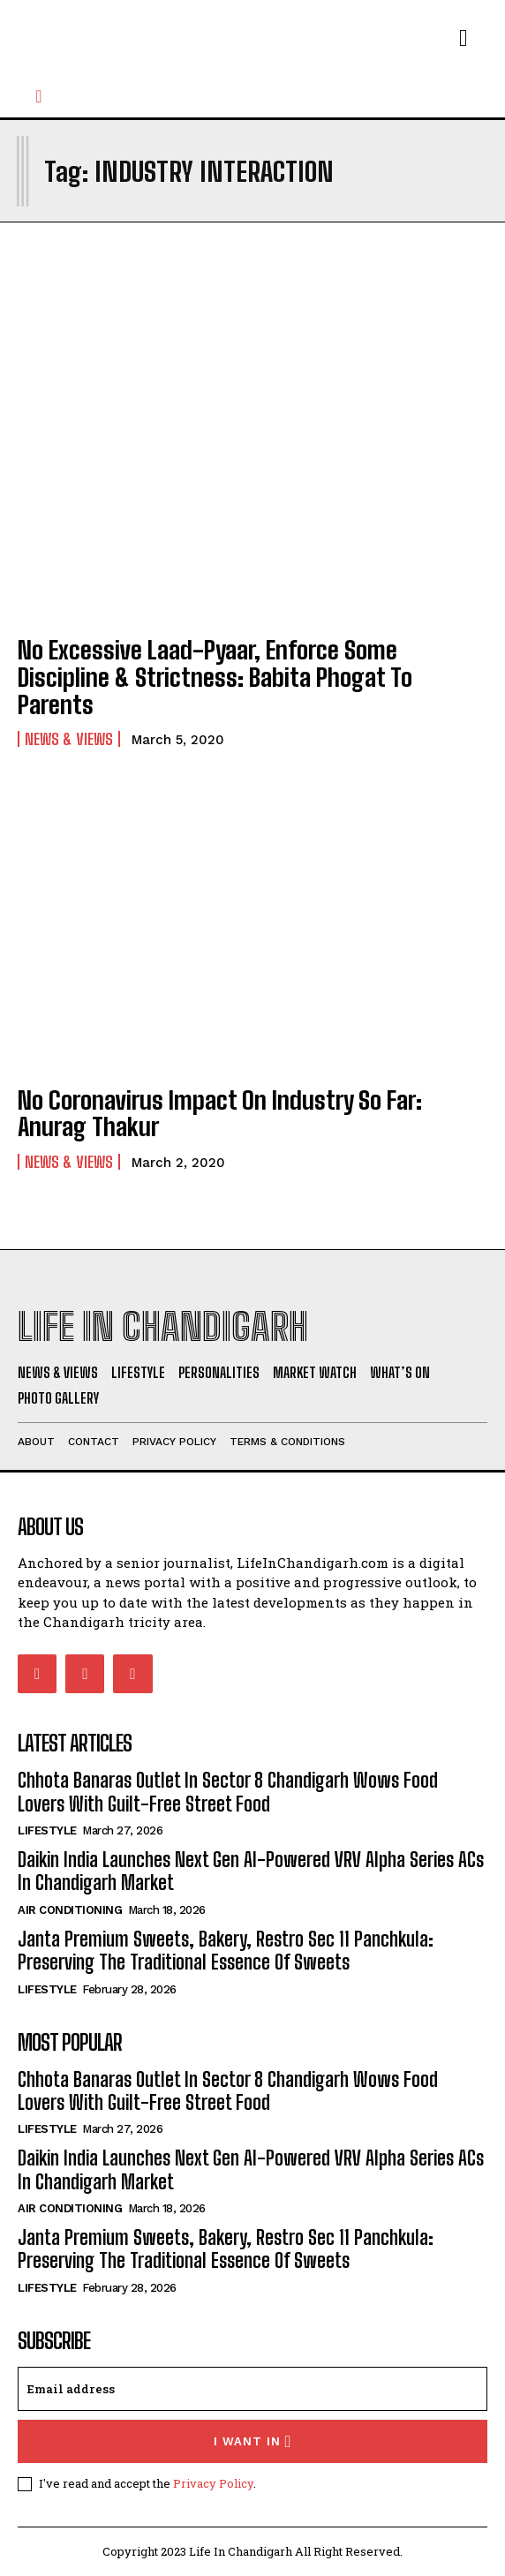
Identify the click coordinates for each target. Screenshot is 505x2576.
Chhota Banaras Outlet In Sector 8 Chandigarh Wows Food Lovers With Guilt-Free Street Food (228, 1791)
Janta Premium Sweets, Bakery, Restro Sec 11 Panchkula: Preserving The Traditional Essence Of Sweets (225, 1950)
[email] (252, 2389)
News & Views (69, 739)
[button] (39, 96)
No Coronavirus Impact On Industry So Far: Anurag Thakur (220, 1113)
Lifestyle (47, 1830)
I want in (253, 2441)
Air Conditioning (70, 1910)
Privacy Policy (213, 2483)
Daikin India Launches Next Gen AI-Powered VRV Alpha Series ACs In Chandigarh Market (251, 1871)
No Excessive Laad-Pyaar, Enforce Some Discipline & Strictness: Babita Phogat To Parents (215, 677)
